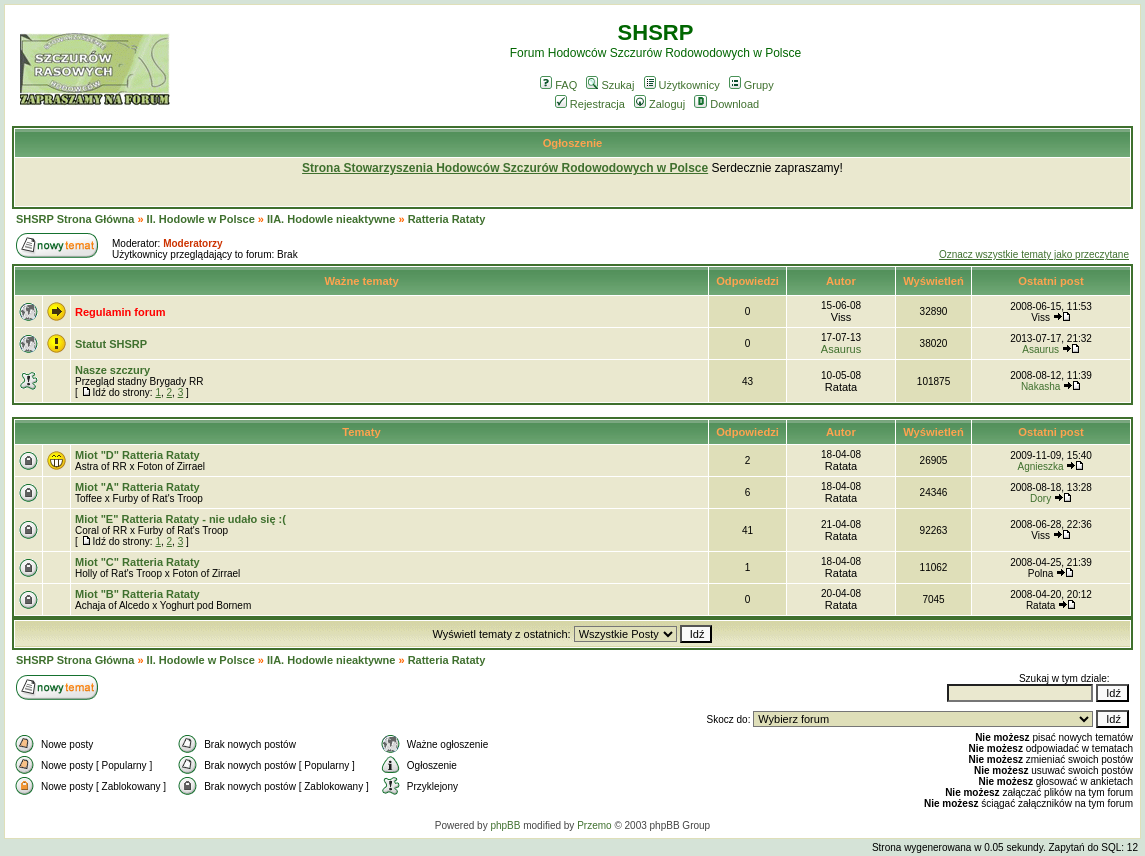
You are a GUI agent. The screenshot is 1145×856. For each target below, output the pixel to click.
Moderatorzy (192, 243)
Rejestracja (590, 104)
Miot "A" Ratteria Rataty (137, 487)
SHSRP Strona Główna (75, 219)
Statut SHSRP (111, 344)
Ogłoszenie (573, 143)
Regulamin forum (120, 312)
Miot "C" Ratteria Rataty (137, 562)
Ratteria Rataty (447, 219)
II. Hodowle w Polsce (201, 219)
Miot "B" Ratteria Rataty (137, 594)
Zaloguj (659, 104)
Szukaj (610, 85)
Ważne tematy (361, 281)
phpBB (505, 825)
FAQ (558, 85)
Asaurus (841, 349)
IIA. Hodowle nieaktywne (331, 219)
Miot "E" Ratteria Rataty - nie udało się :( (180, 519)
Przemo (594, 825)
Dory (1040, 498)
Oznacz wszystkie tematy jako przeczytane (1034, 254)
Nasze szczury (112, 370)
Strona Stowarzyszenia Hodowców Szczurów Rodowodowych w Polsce (505, 168)
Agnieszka (1041, 466)
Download (726, 104)
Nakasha (1040, 386)
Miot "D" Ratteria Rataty (137, 455)
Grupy (751, 85)
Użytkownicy (682, 85)
